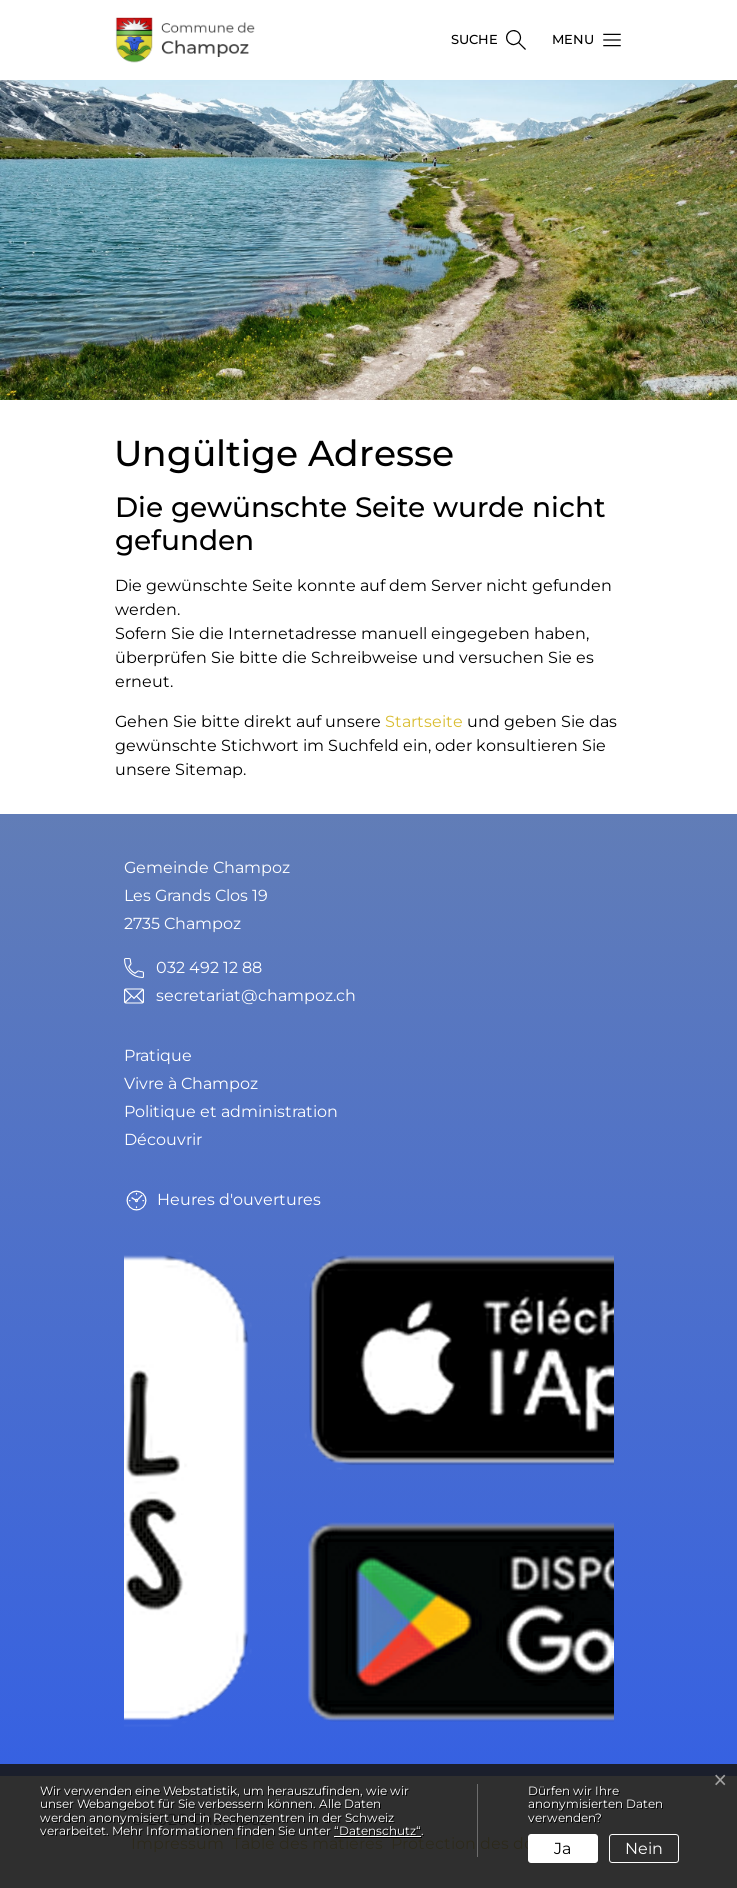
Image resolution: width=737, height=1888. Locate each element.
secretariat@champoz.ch (256, 995)
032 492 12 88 (209, 967)
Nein (644, 1848)
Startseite (424, 721)
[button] (581, 40)
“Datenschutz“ (377, 1830)
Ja (562, 1848)
